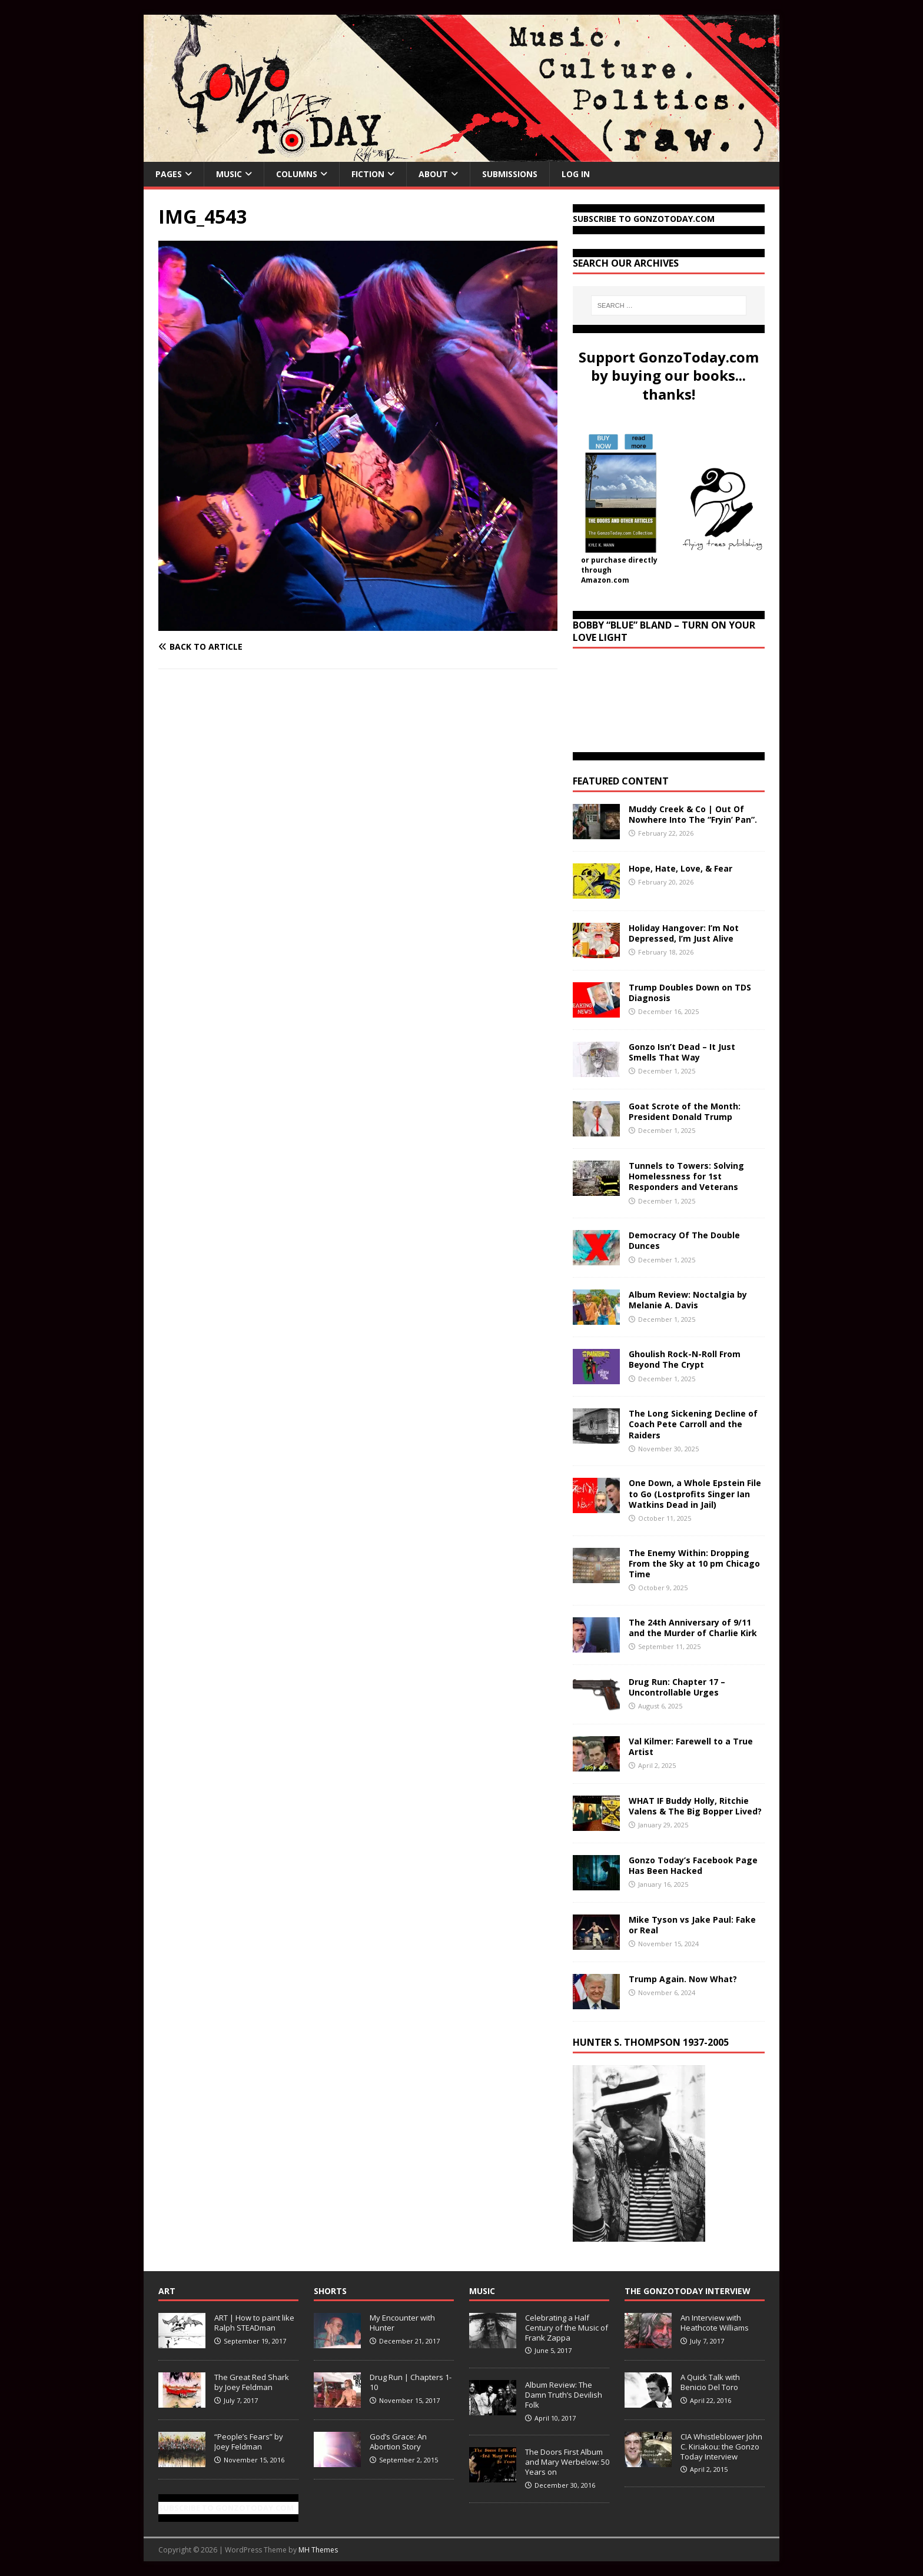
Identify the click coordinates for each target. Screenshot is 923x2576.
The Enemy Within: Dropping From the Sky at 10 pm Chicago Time (694, 1563)
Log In (576, 174)
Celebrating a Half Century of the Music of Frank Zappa (566, 2327)
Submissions (509, 174)
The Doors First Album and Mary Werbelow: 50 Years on (567, 2462)
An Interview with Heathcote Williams (714, 2322)
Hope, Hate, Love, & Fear (680, 868)
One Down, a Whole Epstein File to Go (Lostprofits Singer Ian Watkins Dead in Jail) (695, 1493)
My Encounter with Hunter (402, 2322)
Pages (168, 174)
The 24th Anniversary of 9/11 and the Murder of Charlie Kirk (693, 1627)
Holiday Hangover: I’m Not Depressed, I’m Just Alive (684, 933)
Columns (296, 174)
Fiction (367, 174)
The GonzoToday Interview (688, 2290)
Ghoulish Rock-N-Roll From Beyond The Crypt (685, 1359)
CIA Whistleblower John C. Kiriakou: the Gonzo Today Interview (721, 2446)
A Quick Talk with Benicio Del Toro (710, 2382)
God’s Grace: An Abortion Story (398, 2441)
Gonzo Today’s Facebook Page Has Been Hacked (693, 1865)
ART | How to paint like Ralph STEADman (254, 2322)
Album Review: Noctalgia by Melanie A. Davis (688, 1300)
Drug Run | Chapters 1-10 (410, 2382)
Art (166, 2290)
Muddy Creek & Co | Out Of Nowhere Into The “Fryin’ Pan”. (693, 814)
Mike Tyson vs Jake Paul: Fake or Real (692, 1925)
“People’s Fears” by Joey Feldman (248, 2441)
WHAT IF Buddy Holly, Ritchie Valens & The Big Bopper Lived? (695, 1806)
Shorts (330, 2290)
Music (229, 174)
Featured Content (621, 781)
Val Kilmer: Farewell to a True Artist (691, 1746)
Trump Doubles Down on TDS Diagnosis (690, 992)
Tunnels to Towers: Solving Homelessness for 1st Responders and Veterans (686, 1176)
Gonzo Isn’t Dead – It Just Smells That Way (682, 1052)
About (433, 174)
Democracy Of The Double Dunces (684, 1240)
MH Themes (318, 2550)
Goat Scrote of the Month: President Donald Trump (685, 1111)
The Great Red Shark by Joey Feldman (251, 2382)
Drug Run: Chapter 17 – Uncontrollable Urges (677, 1687)
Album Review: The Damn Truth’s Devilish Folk (563, 2394)
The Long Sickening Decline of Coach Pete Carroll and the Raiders (693, 1424)
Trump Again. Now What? (683, 1979)
